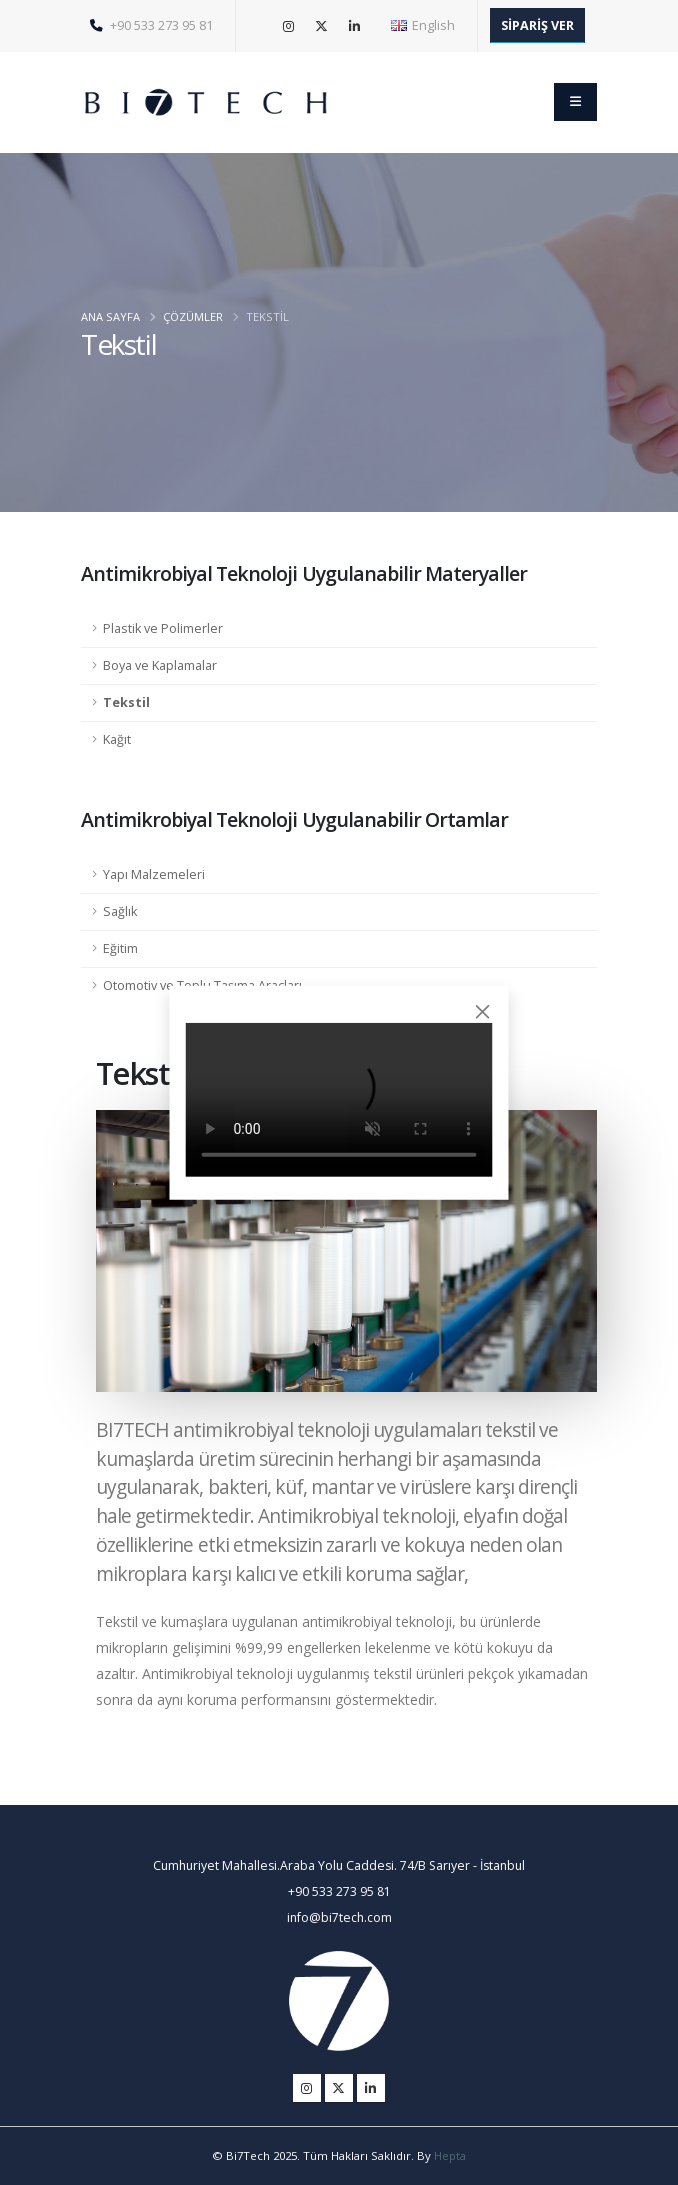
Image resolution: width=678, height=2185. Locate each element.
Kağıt (117, 739)
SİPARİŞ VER (537, 25)
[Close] (482, 1011)
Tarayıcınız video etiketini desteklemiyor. (339, 1099)
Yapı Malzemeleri (154, 874)
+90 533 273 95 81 (151, 25)
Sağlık (120, 911)
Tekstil (126, 702)
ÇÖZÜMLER (193, 316)
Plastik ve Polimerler (163, 628)
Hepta (450, 2155)
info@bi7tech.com (339, 1917)
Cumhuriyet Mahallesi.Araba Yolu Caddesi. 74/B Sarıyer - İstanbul (339, 1865)
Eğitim (120, 948)
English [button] (423, 25)
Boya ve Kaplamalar (160, 665)
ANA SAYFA (110, 316)
